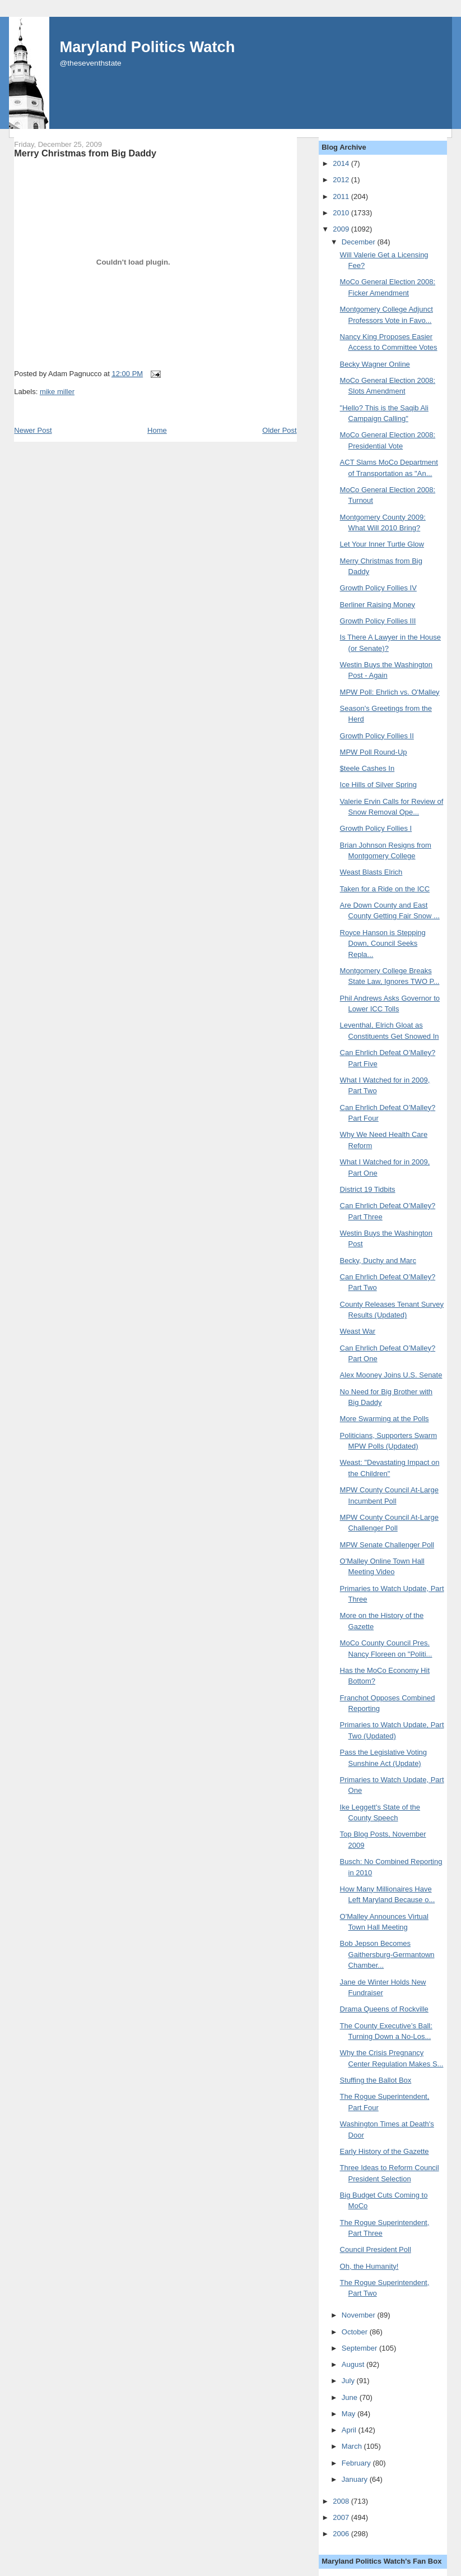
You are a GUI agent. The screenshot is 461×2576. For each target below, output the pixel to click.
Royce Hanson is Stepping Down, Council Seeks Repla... (383, 943)
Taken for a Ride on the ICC (385, 889)
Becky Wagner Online (375, 364)
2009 (342, 229)
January (356, 2479)
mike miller (57, 391)
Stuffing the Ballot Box (376, 2080)
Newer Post (33, 430)
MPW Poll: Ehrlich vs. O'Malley (390, 692)
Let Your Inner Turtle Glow (382, 544)
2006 (342, 2533)
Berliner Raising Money (377, 604)
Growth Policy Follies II (377, 736)
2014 (342, 163)
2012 (342, 179)
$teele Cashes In (367, 768)
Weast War (358, 1331)
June (351, 2397)
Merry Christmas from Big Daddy (85, 153)
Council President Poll (375, 2249)
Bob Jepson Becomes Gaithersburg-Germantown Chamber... (387, 1954)
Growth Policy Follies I (376, 828)
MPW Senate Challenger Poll (387, 1545)
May (349, 2413)
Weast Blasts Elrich (371, 872)
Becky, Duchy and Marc (378, 1260)
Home (157, 430)
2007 (342, 2517)
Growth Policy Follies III (378, 621)
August (354, 2364)
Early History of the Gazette (384, 2151)
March (353, 2446)
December (360, 242)
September (360, 2348)
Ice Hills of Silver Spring (378, 784)
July (349, 2380)
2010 (342, 213)
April (350, 2430)
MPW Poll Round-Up (373, 752)
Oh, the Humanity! (369, 2266)
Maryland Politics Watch (147, 47)
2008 (342, 2501)
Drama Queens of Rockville (384, 2009)
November (360, 2315)
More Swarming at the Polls (384, 1418)
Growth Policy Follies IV (378, 588)
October (356, 2332)
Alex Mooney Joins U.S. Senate (391, 1375)
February (357, 2463)
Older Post (279, 430)
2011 (342, 196)
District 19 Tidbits (367, 1189)
